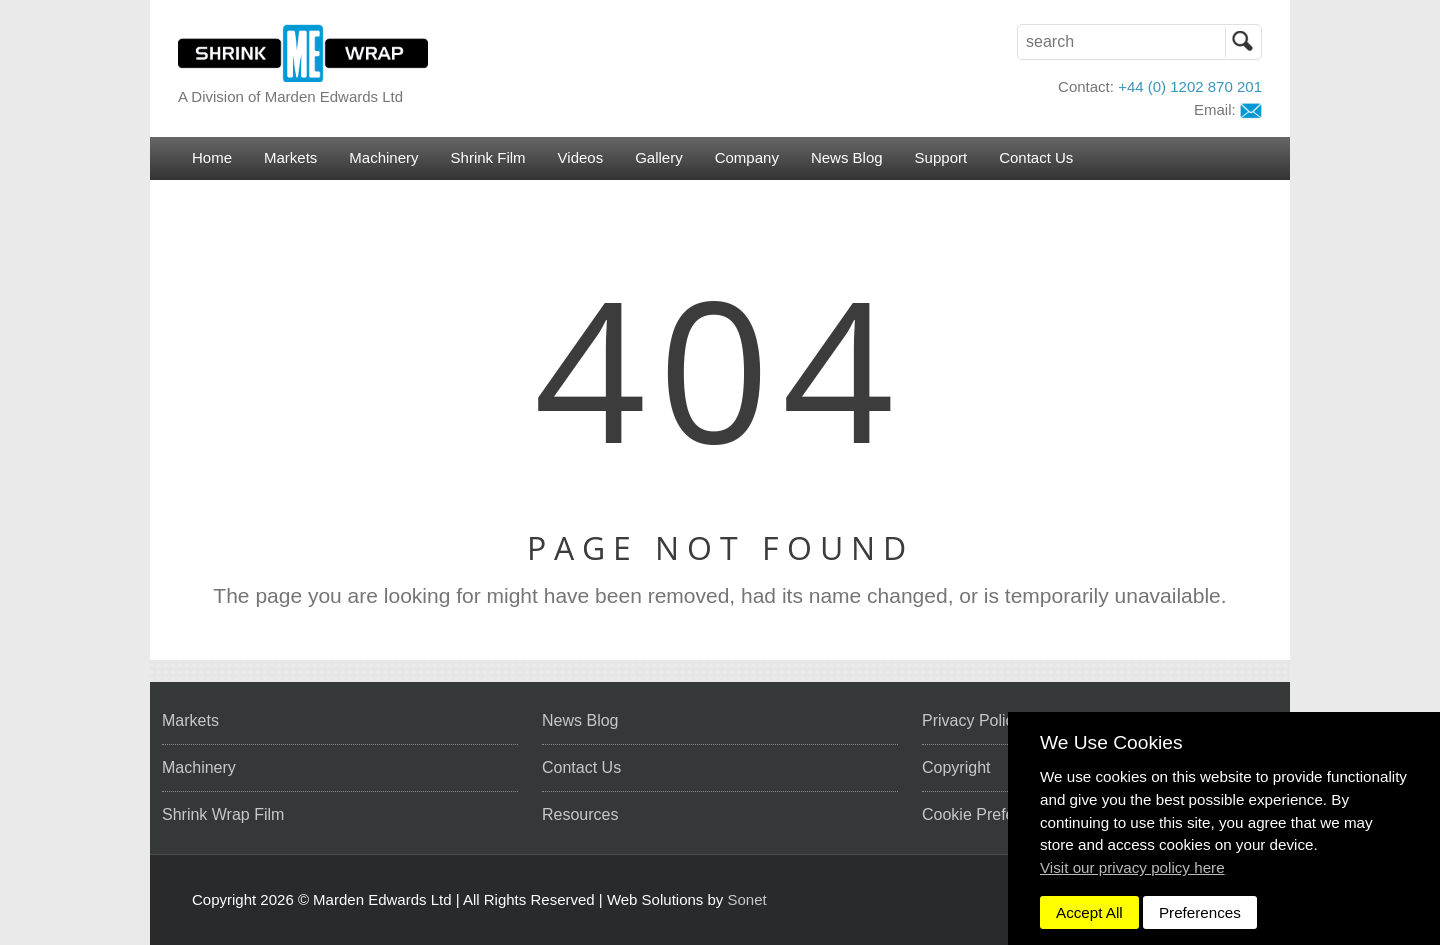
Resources (580, 814)
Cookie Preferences (992, 814)
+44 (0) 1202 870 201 (1190, 86)
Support (941, 157)
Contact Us (1036, 157)
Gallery (659, 157)
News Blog (847, 157)
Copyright (956, 767)
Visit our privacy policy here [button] (1132, 867)
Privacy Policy (972, 720)
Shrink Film (488, 157)
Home (212, 157)
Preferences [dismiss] (1200, 912)
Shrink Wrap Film (223, 814)
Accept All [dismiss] (1089, 912)
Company (747, 157)
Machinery (383, 157)
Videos (581, 157)
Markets (290, 157)
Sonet (747, 899)
